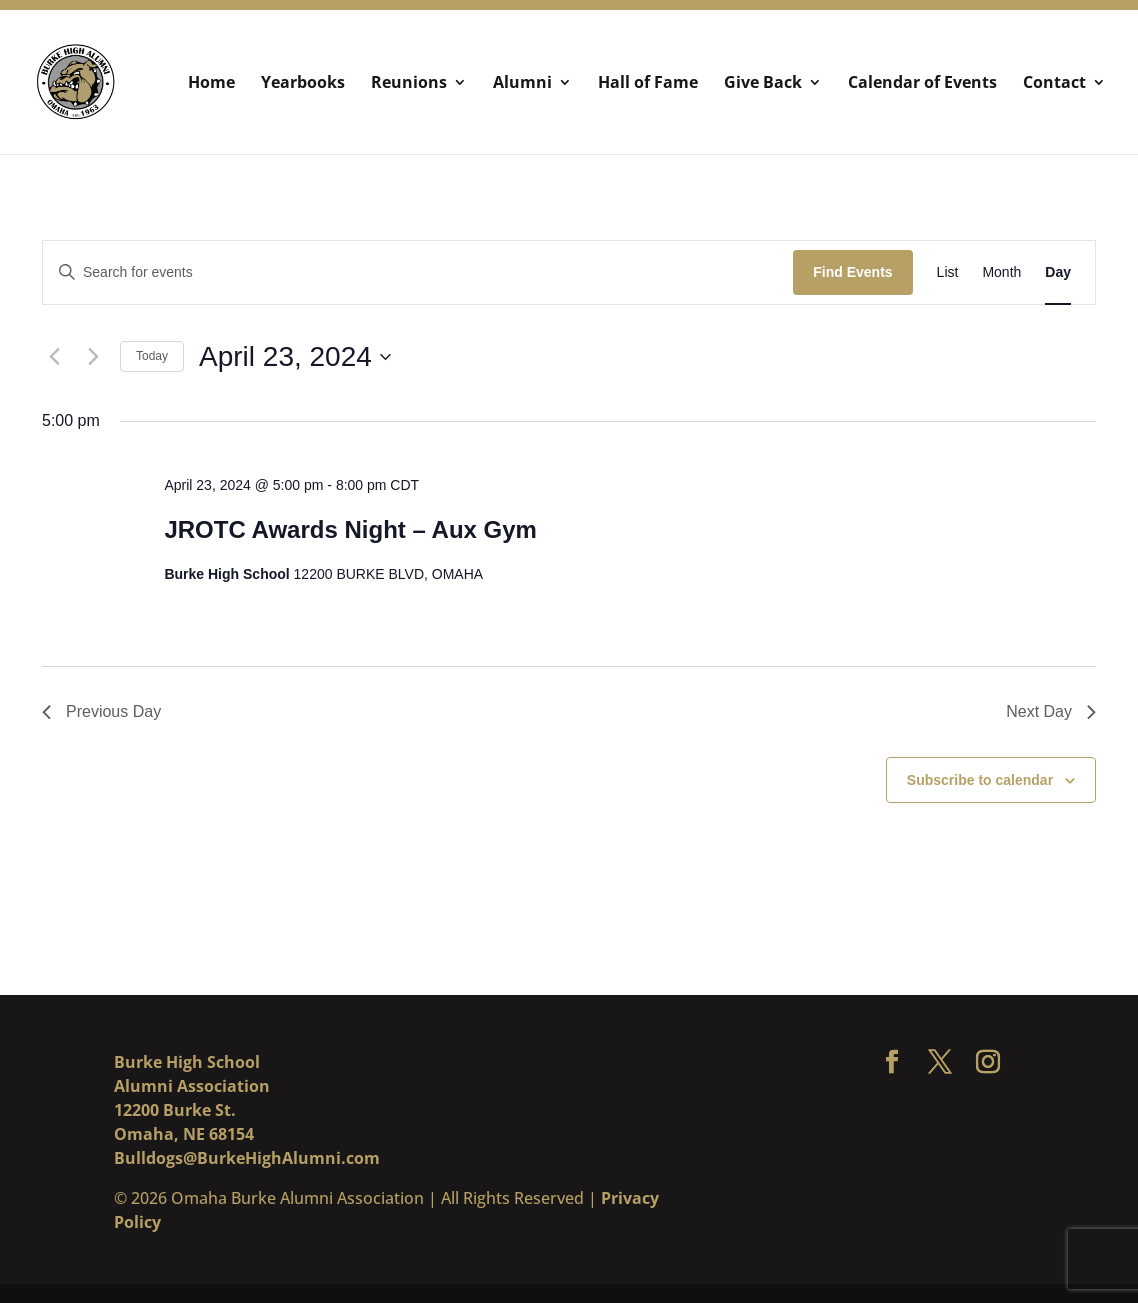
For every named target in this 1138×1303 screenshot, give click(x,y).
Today (152, 356)
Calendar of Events (922, 84)
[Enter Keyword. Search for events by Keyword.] (418, 272)
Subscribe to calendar (980, 780)
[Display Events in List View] (948, 272)
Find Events (852, 272)
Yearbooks (303, 84)
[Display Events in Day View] (1058, 272)
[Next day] (93, 357)
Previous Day (101, 711)
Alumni (522, 84)
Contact (1054, 84)
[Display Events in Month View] (1001, 272)
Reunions (409, 84)
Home (211, 84)
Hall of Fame (648, 84)
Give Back (763, 84)
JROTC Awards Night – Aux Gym (350, 529)
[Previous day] (54, 357)
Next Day (1051, 711)
